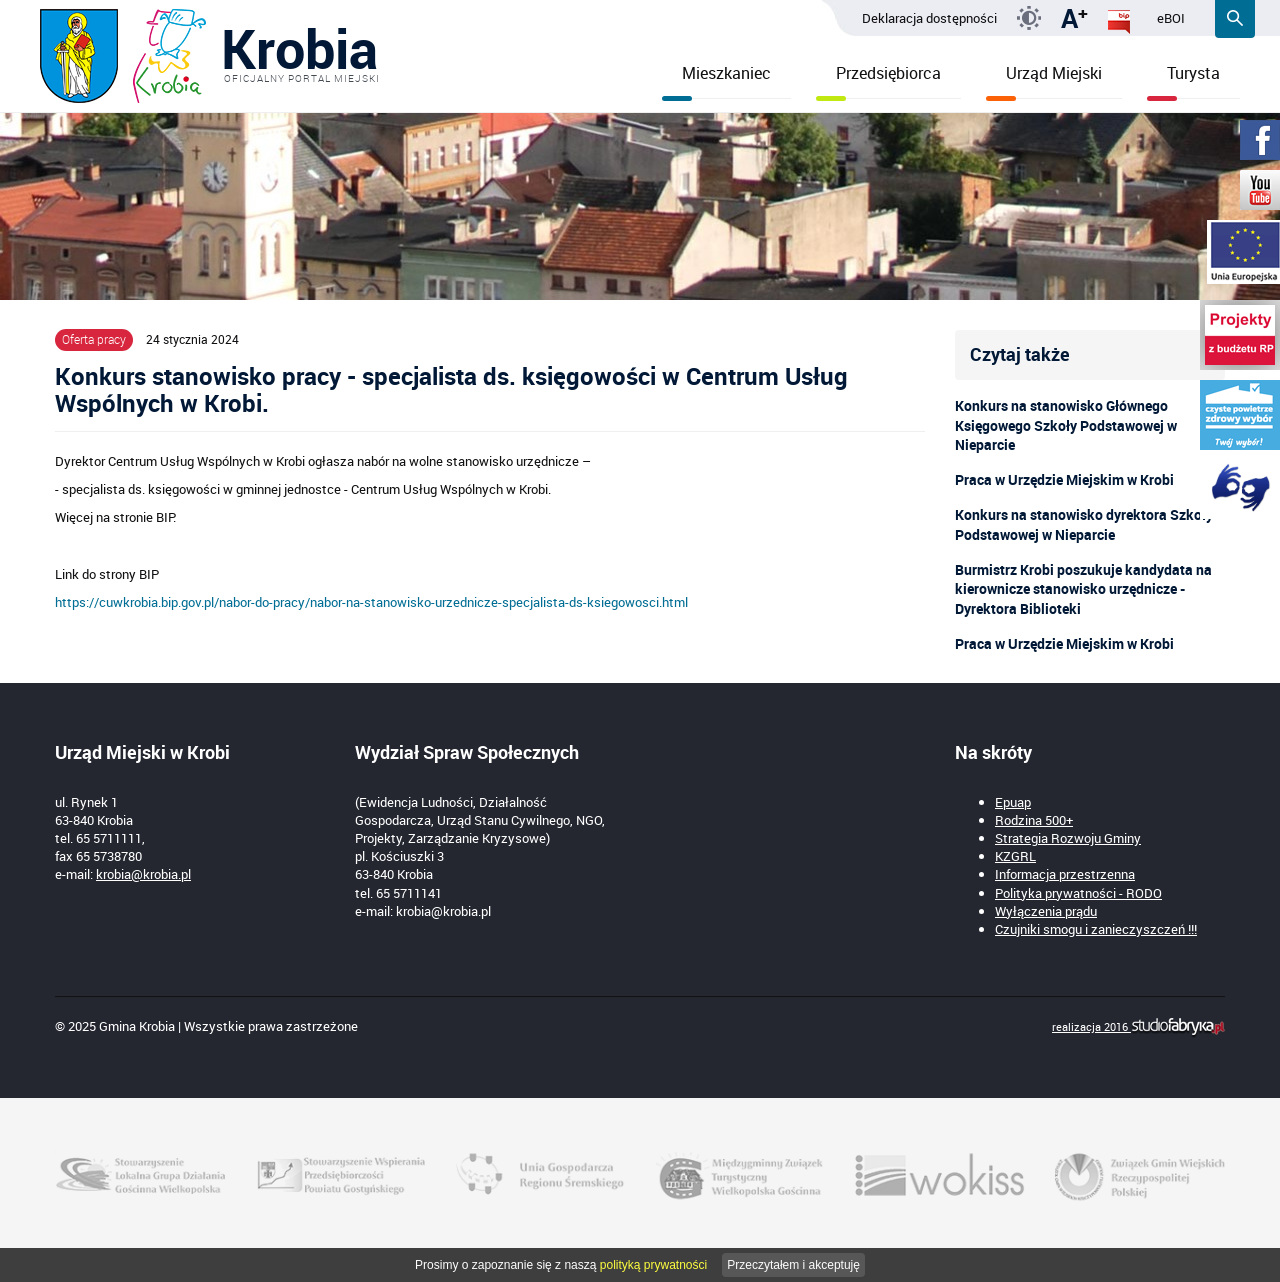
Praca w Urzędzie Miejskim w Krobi (1064, 479)
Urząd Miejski (1044, 80)
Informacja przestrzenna (1065, 874)
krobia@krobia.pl (143, 874)
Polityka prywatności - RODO (1078, 893)
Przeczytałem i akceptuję (793, 1265)
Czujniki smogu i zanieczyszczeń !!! (1096, 929)
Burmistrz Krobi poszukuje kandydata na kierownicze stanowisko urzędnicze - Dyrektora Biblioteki (1083, 589)
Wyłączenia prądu (1046, 911)
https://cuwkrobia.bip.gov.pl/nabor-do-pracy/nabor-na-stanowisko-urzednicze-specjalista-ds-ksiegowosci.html (371, 602)
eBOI (1171, 18)
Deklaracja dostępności (929, 18)
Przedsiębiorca (878, 80)
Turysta (1183, 80)
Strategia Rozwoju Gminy (1068, 838)
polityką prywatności (653, 1265)
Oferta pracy (94, 339)
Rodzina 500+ (1034, 820)
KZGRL (1015, 856)
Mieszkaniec (716, 80)
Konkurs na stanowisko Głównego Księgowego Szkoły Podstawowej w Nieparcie (1066, 425)
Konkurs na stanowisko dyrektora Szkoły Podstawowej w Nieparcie (1084, 524)
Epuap (1013, 802)
